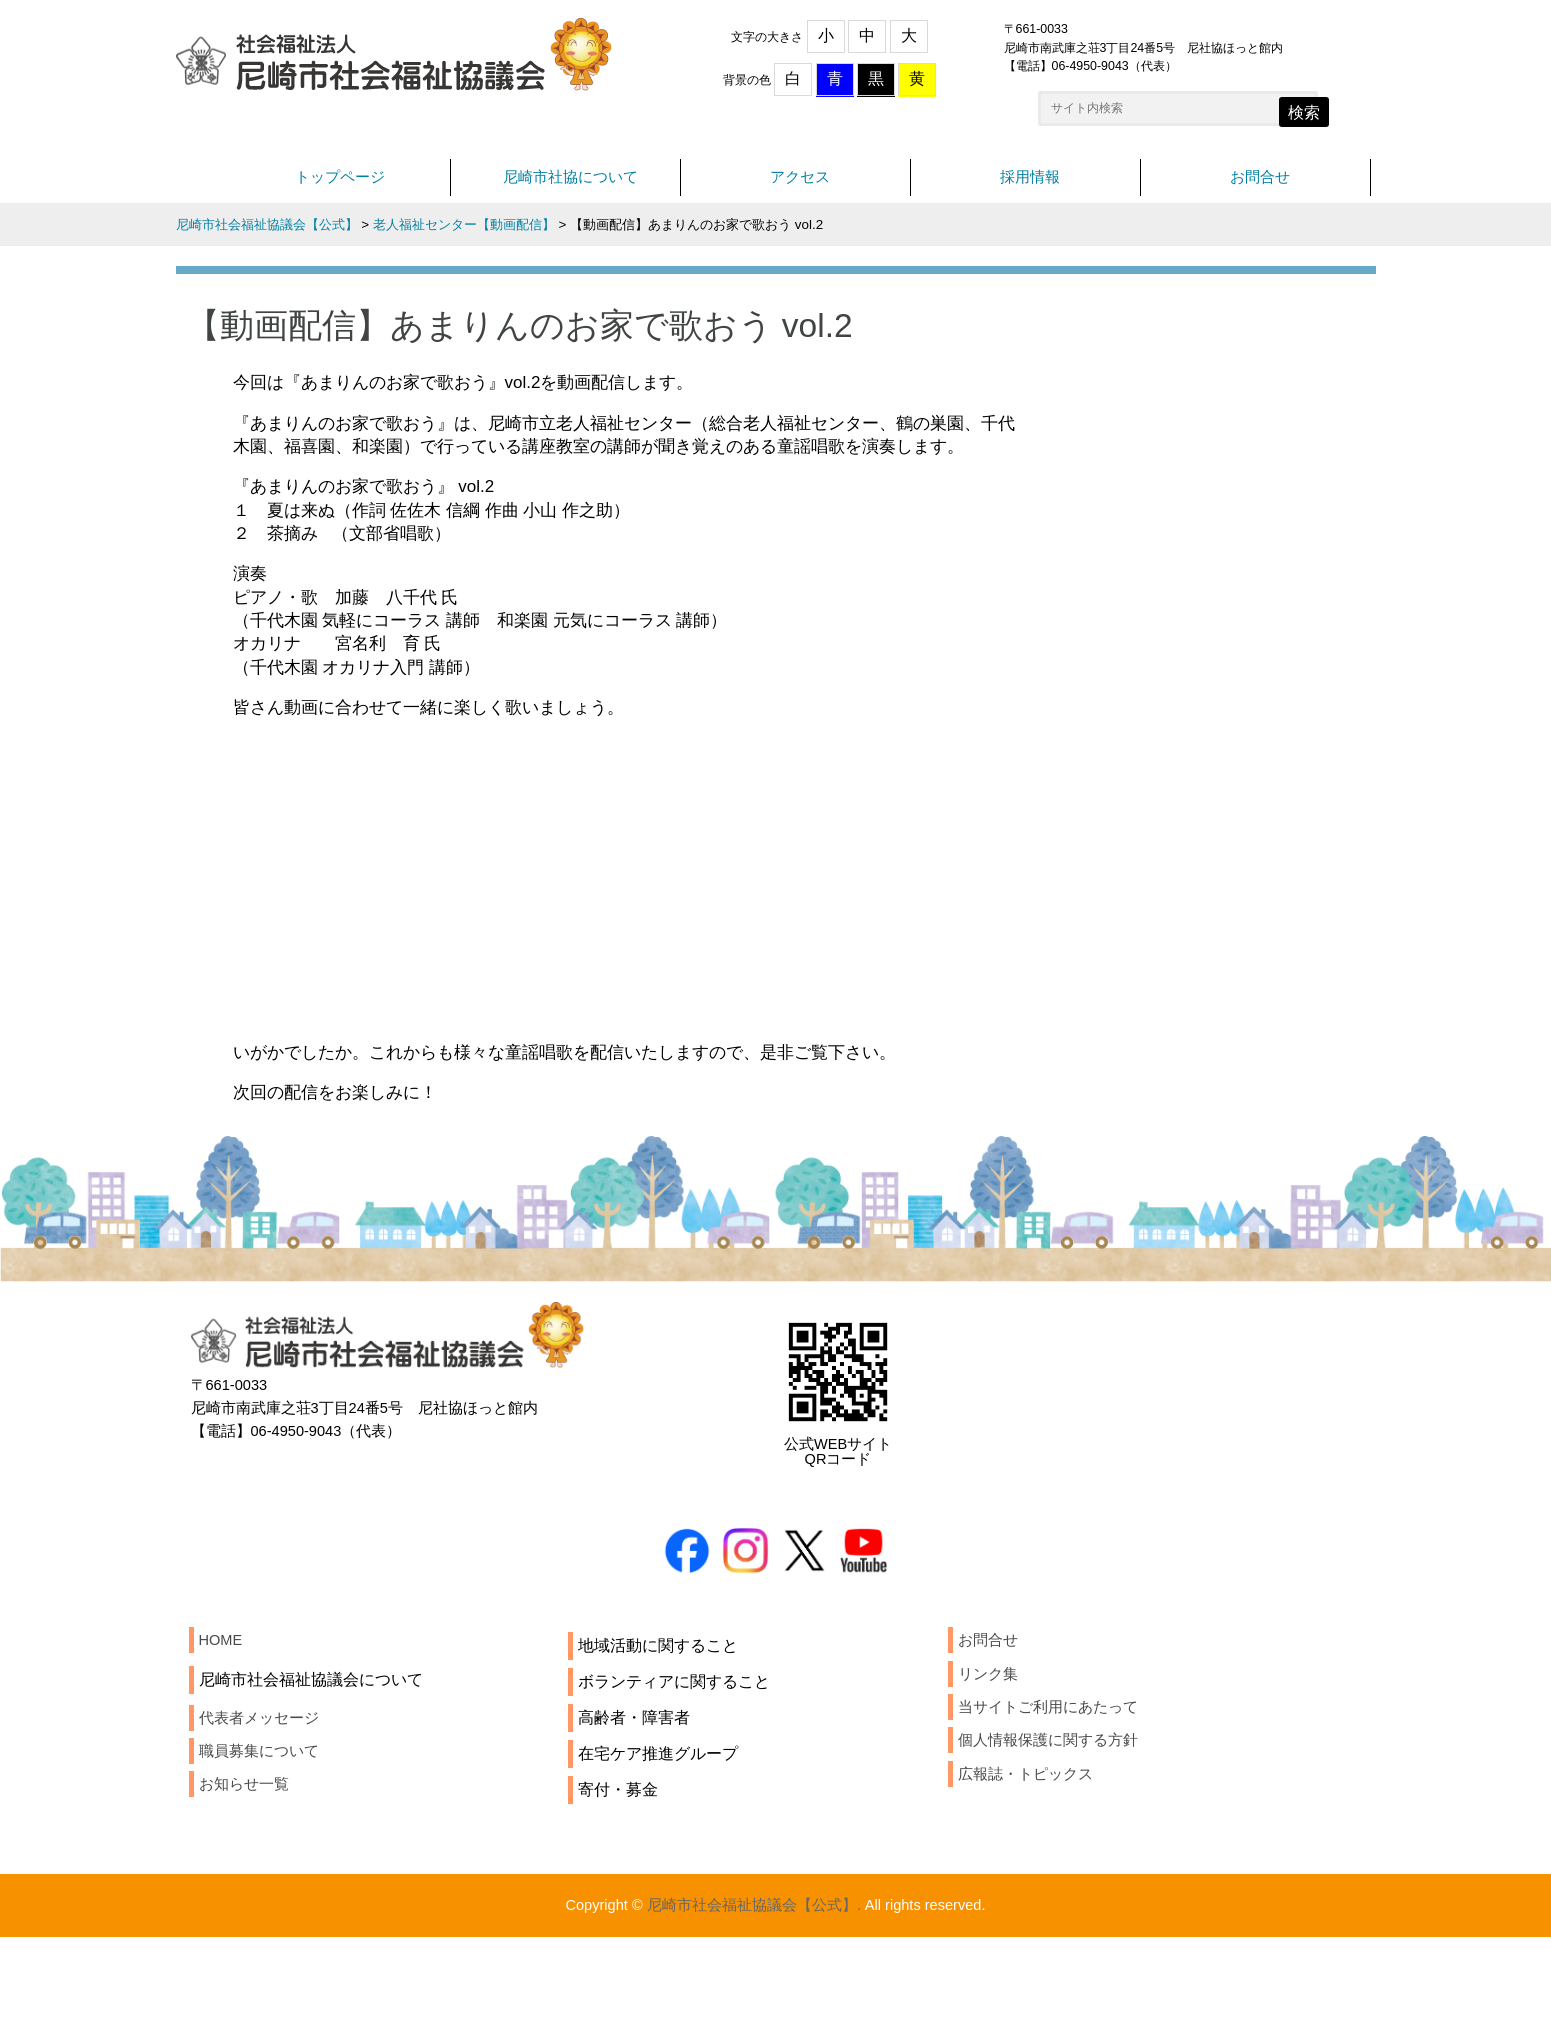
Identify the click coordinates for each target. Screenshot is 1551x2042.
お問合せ (1260, 187)
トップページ (340, 187)
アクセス (800, 187)
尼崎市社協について (570, 187)
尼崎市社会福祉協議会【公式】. (751, 2008)
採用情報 (1030, 187)
